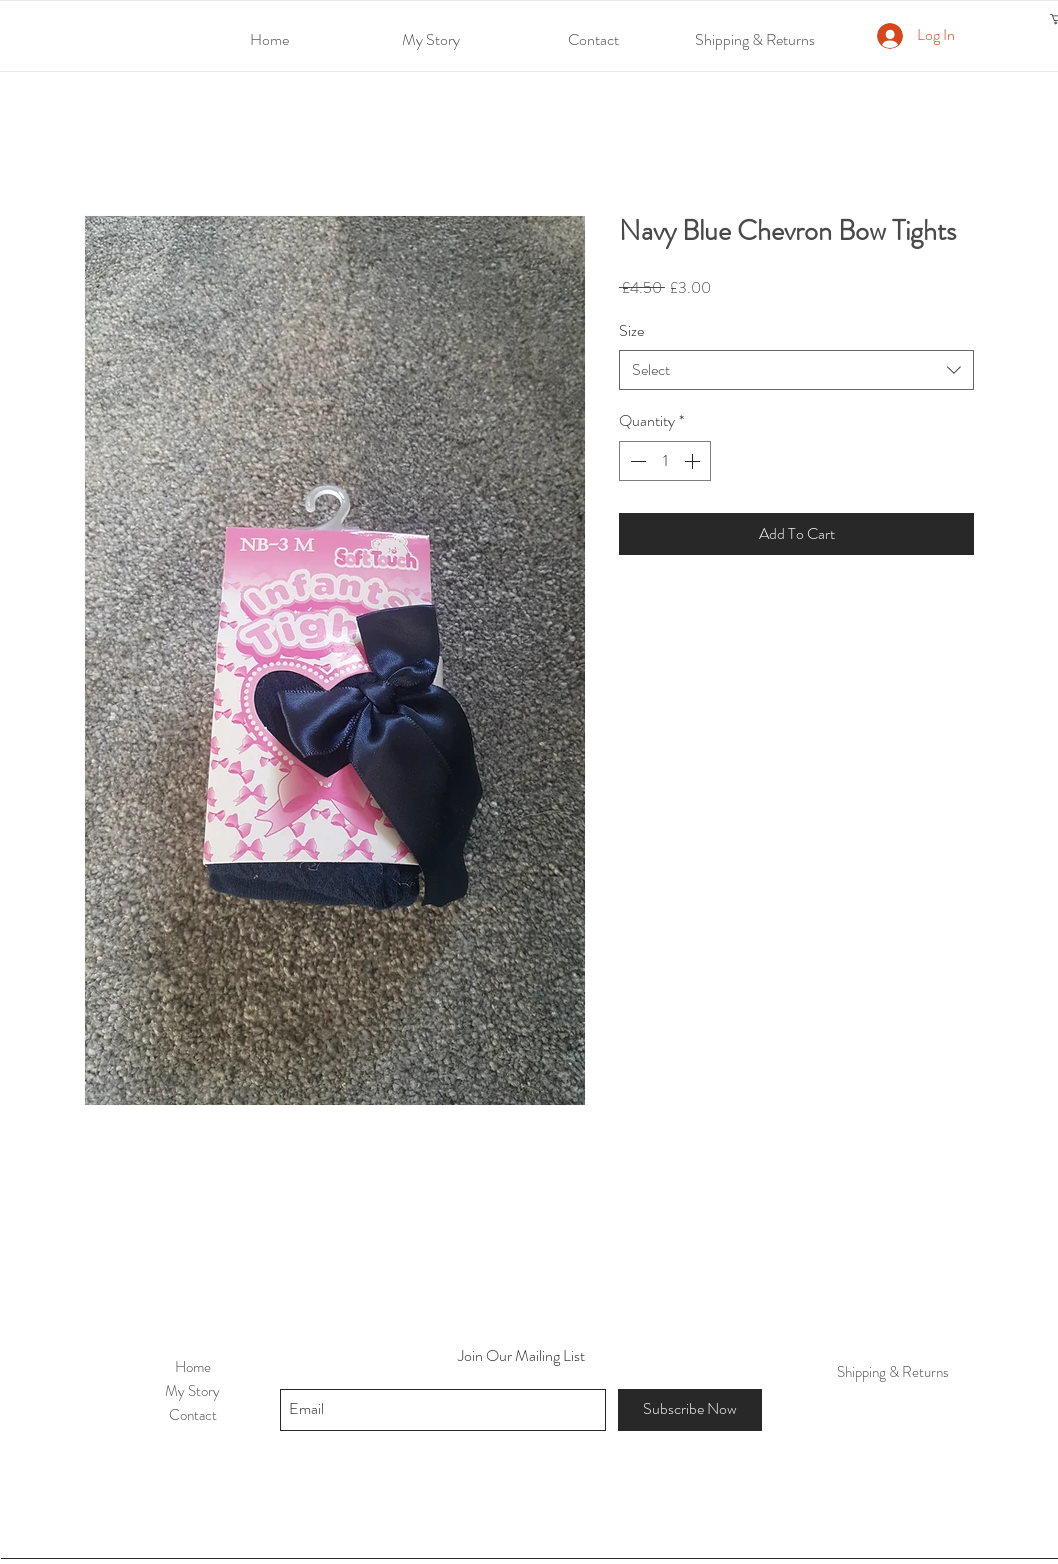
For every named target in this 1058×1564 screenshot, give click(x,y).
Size (631, 330)
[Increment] (694, 461)
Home (193, 1367)
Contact (193, 1415)
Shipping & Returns (893, 1372)
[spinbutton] (665, 461)
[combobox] (796, 370)
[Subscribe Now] (690, 1410)
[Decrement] (636, 461)
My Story (192, 1391)
